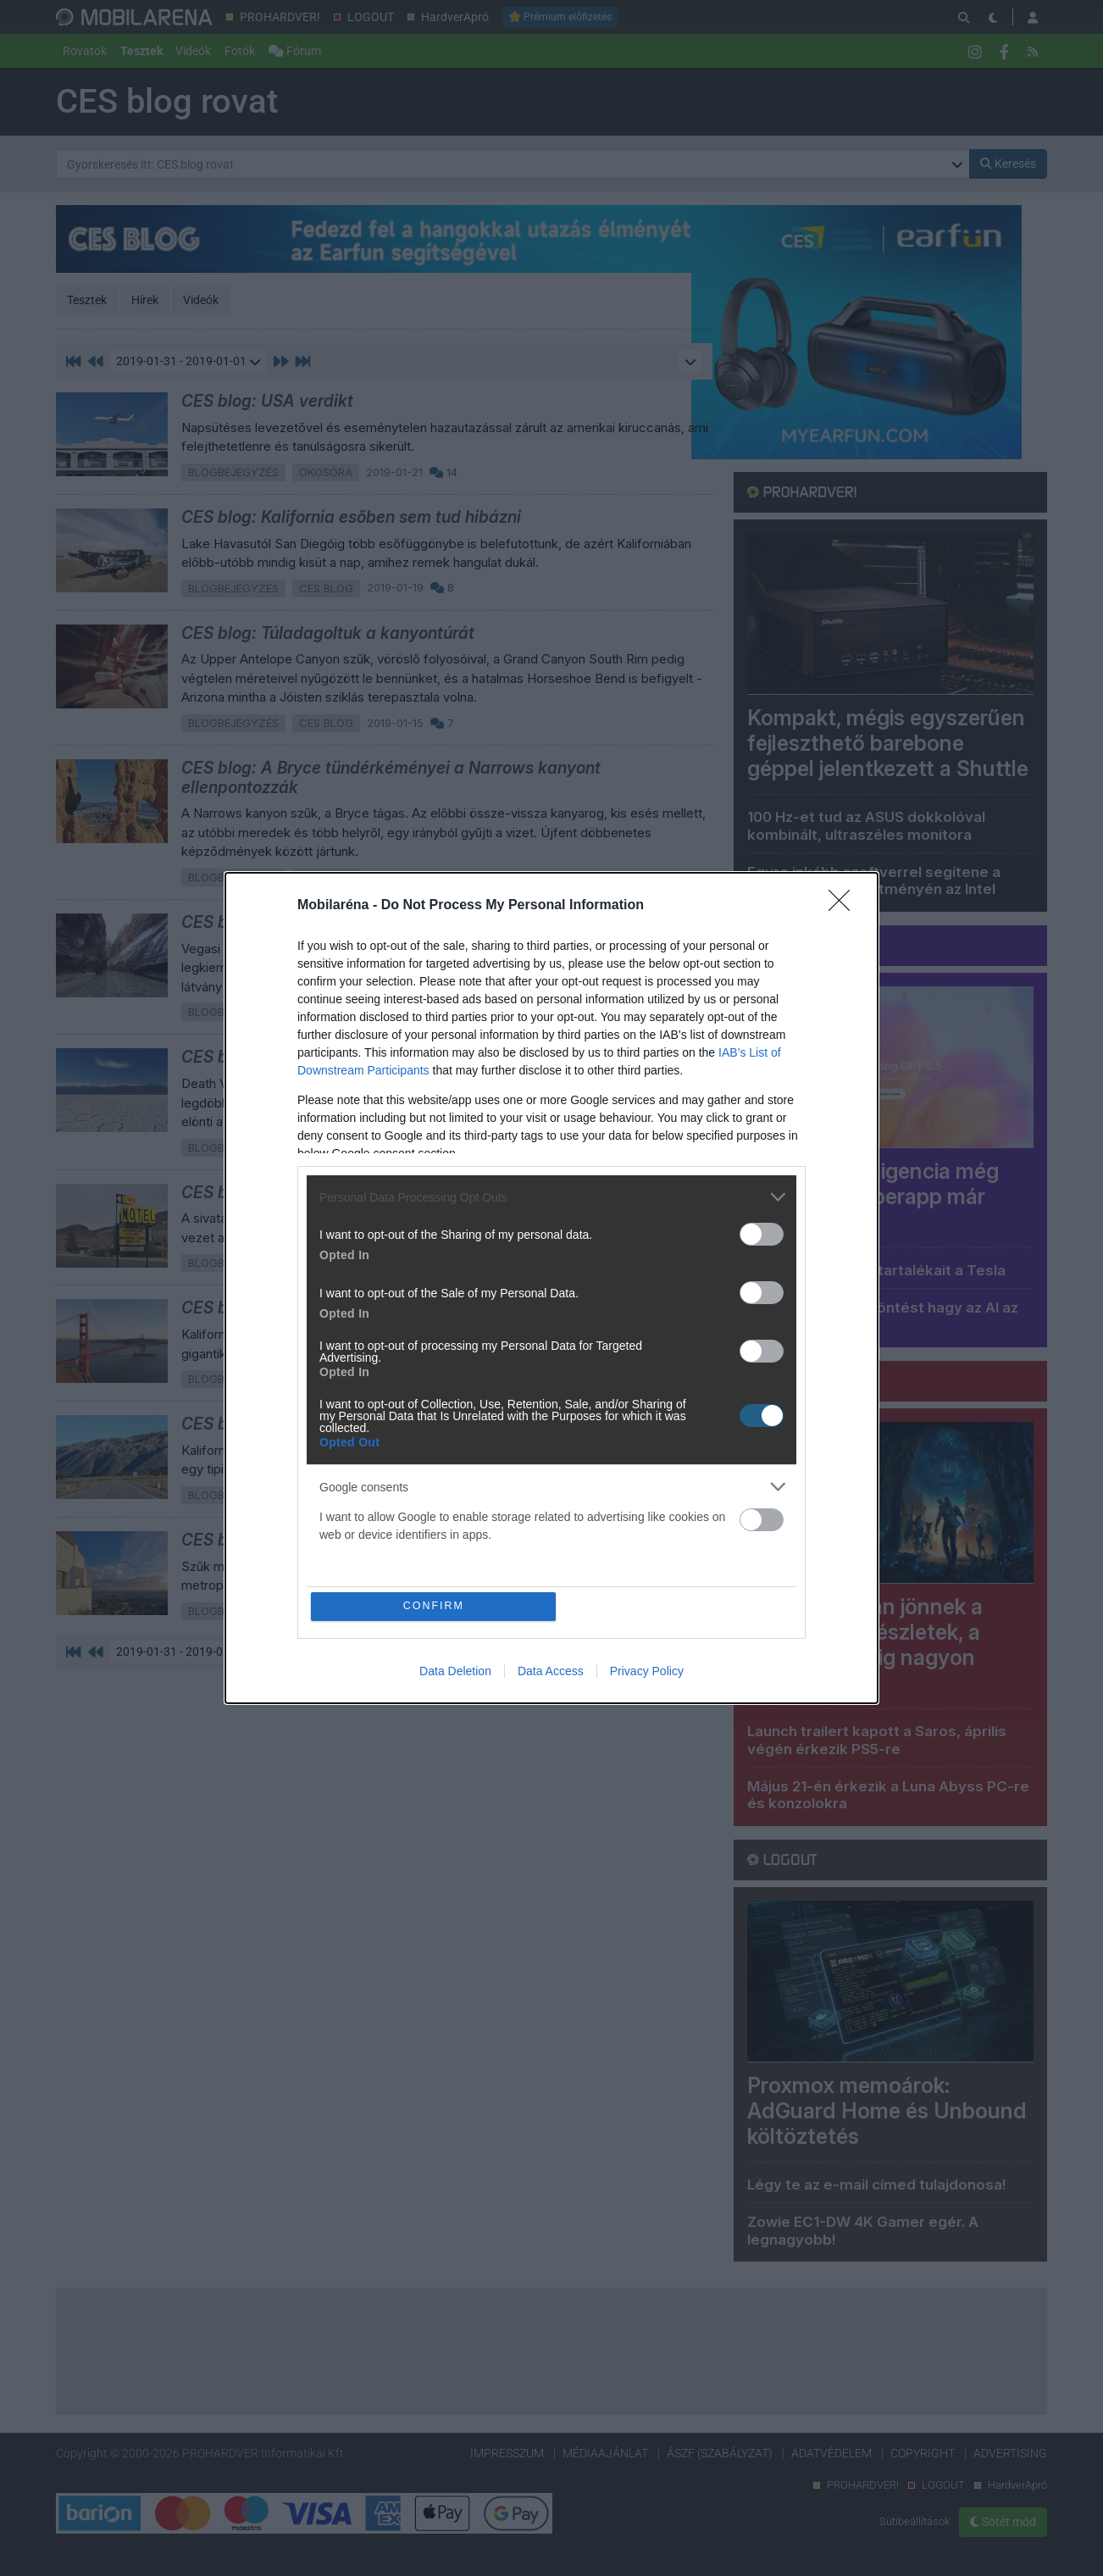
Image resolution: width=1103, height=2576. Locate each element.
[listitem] (551, 1196)
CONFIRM (435, 1606)
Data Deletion (455, 1672)
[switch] (762, 1233)
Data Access (551, 1672)
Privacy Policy (647, 1672)
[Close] (845, 905)
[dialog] (551, 1288)
